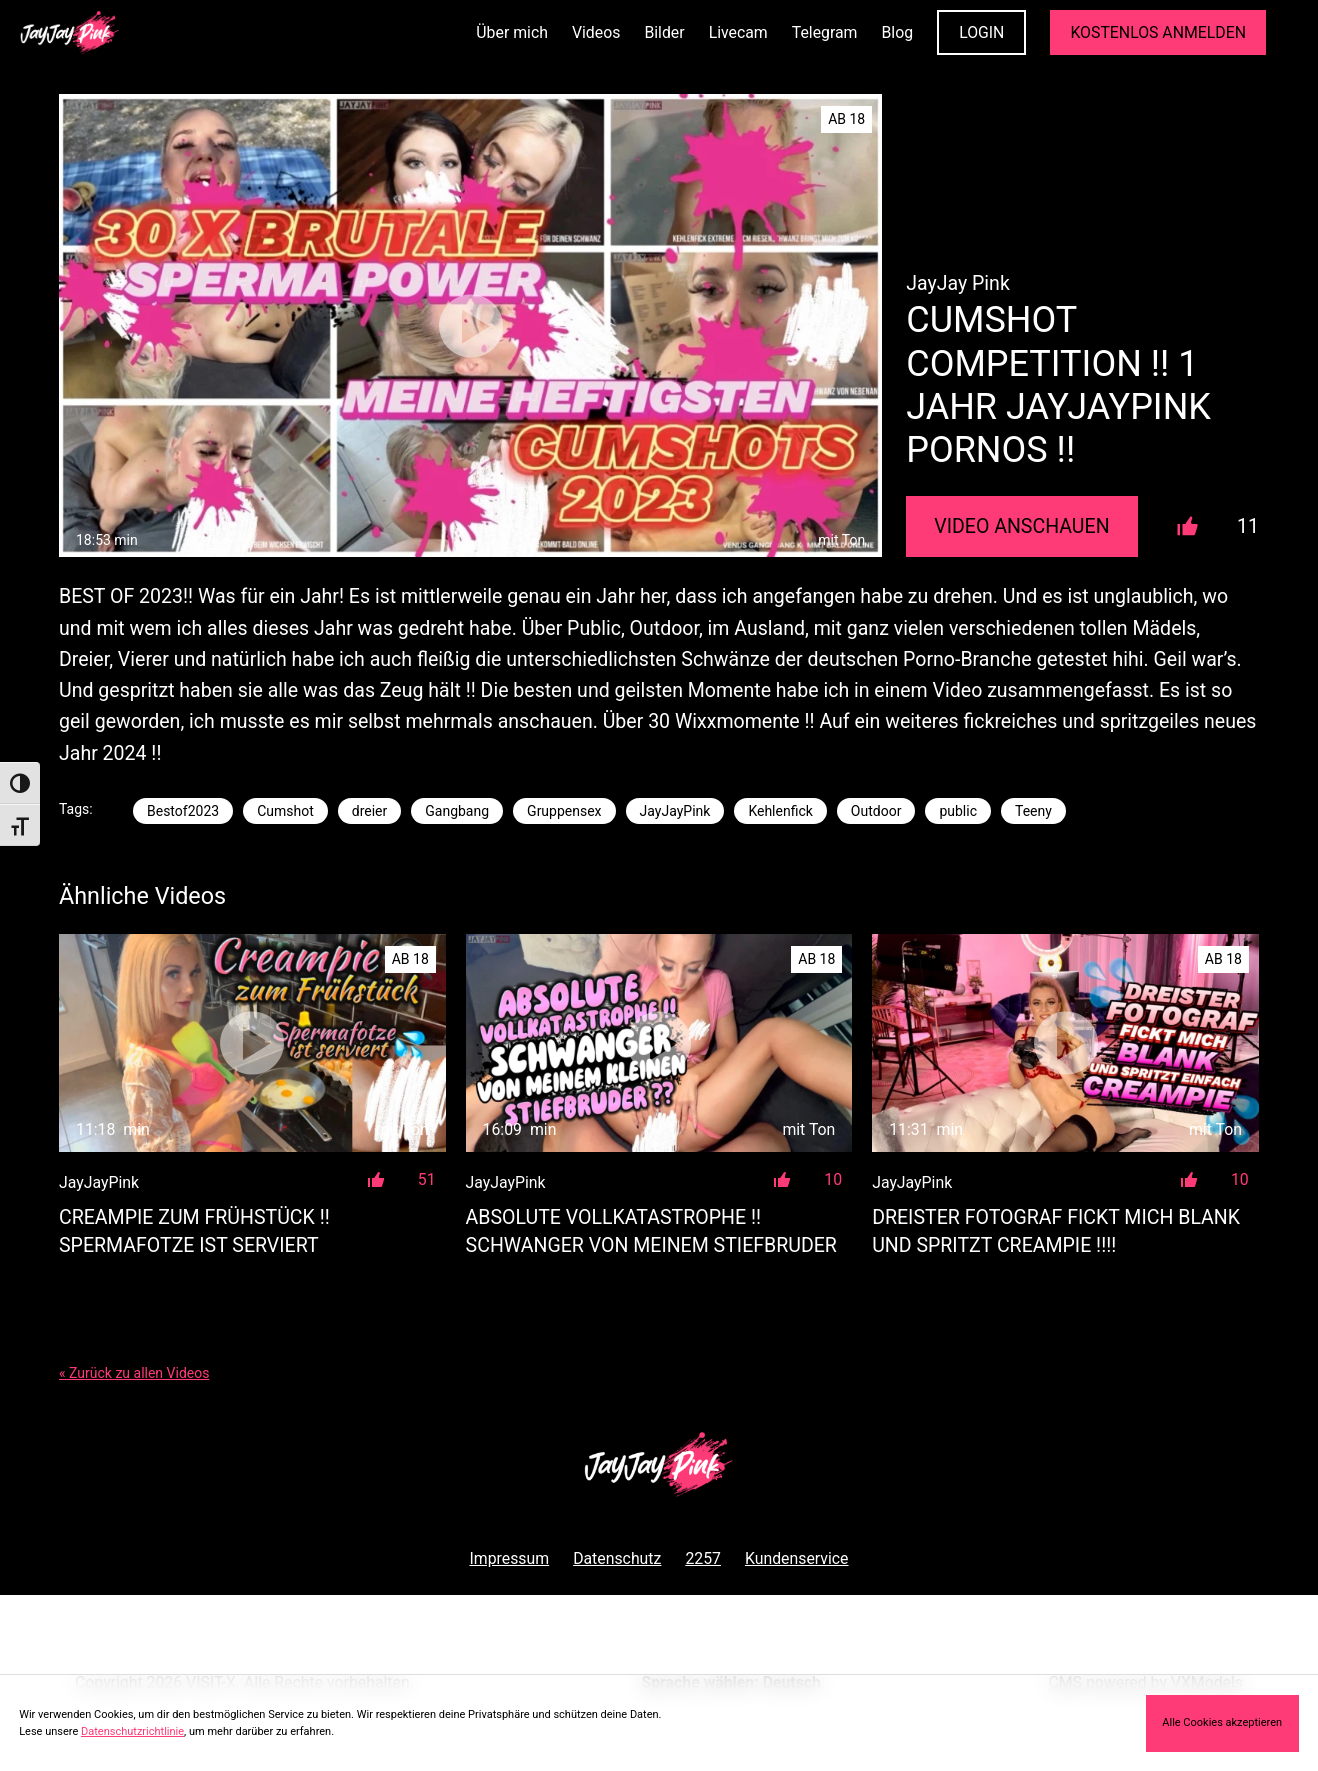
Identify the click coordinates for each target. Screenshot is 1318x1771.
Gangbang (457, 811)
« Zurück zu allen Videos (134, 1373)
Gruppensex (564, 811)
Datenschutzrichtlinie (132, 1731)
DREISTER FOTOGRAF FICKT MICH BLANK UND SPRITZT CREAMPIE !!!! (1056, 1231)
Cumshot (285, 811)
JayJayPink (675, 811)
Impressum (509, 1558)
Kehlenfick (780, 811)
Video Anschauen (1021, 526)
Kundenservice (797, 1558)
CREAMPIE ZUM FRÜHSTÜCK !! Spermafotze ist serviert (194, 1231)
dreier (370, 811)
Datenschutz (617, 1558)
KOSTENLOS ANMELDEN (1158, 32)
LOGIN (981, 32)
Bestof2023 (183, 811)
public (958, 811)
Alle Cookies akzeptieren (1222, 1722)
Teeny (1033, 811)
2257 (703, 1558)
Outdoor (876, 811)
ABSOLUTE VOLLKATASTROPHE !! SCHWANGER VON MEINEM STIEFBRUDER (651, 1231)
